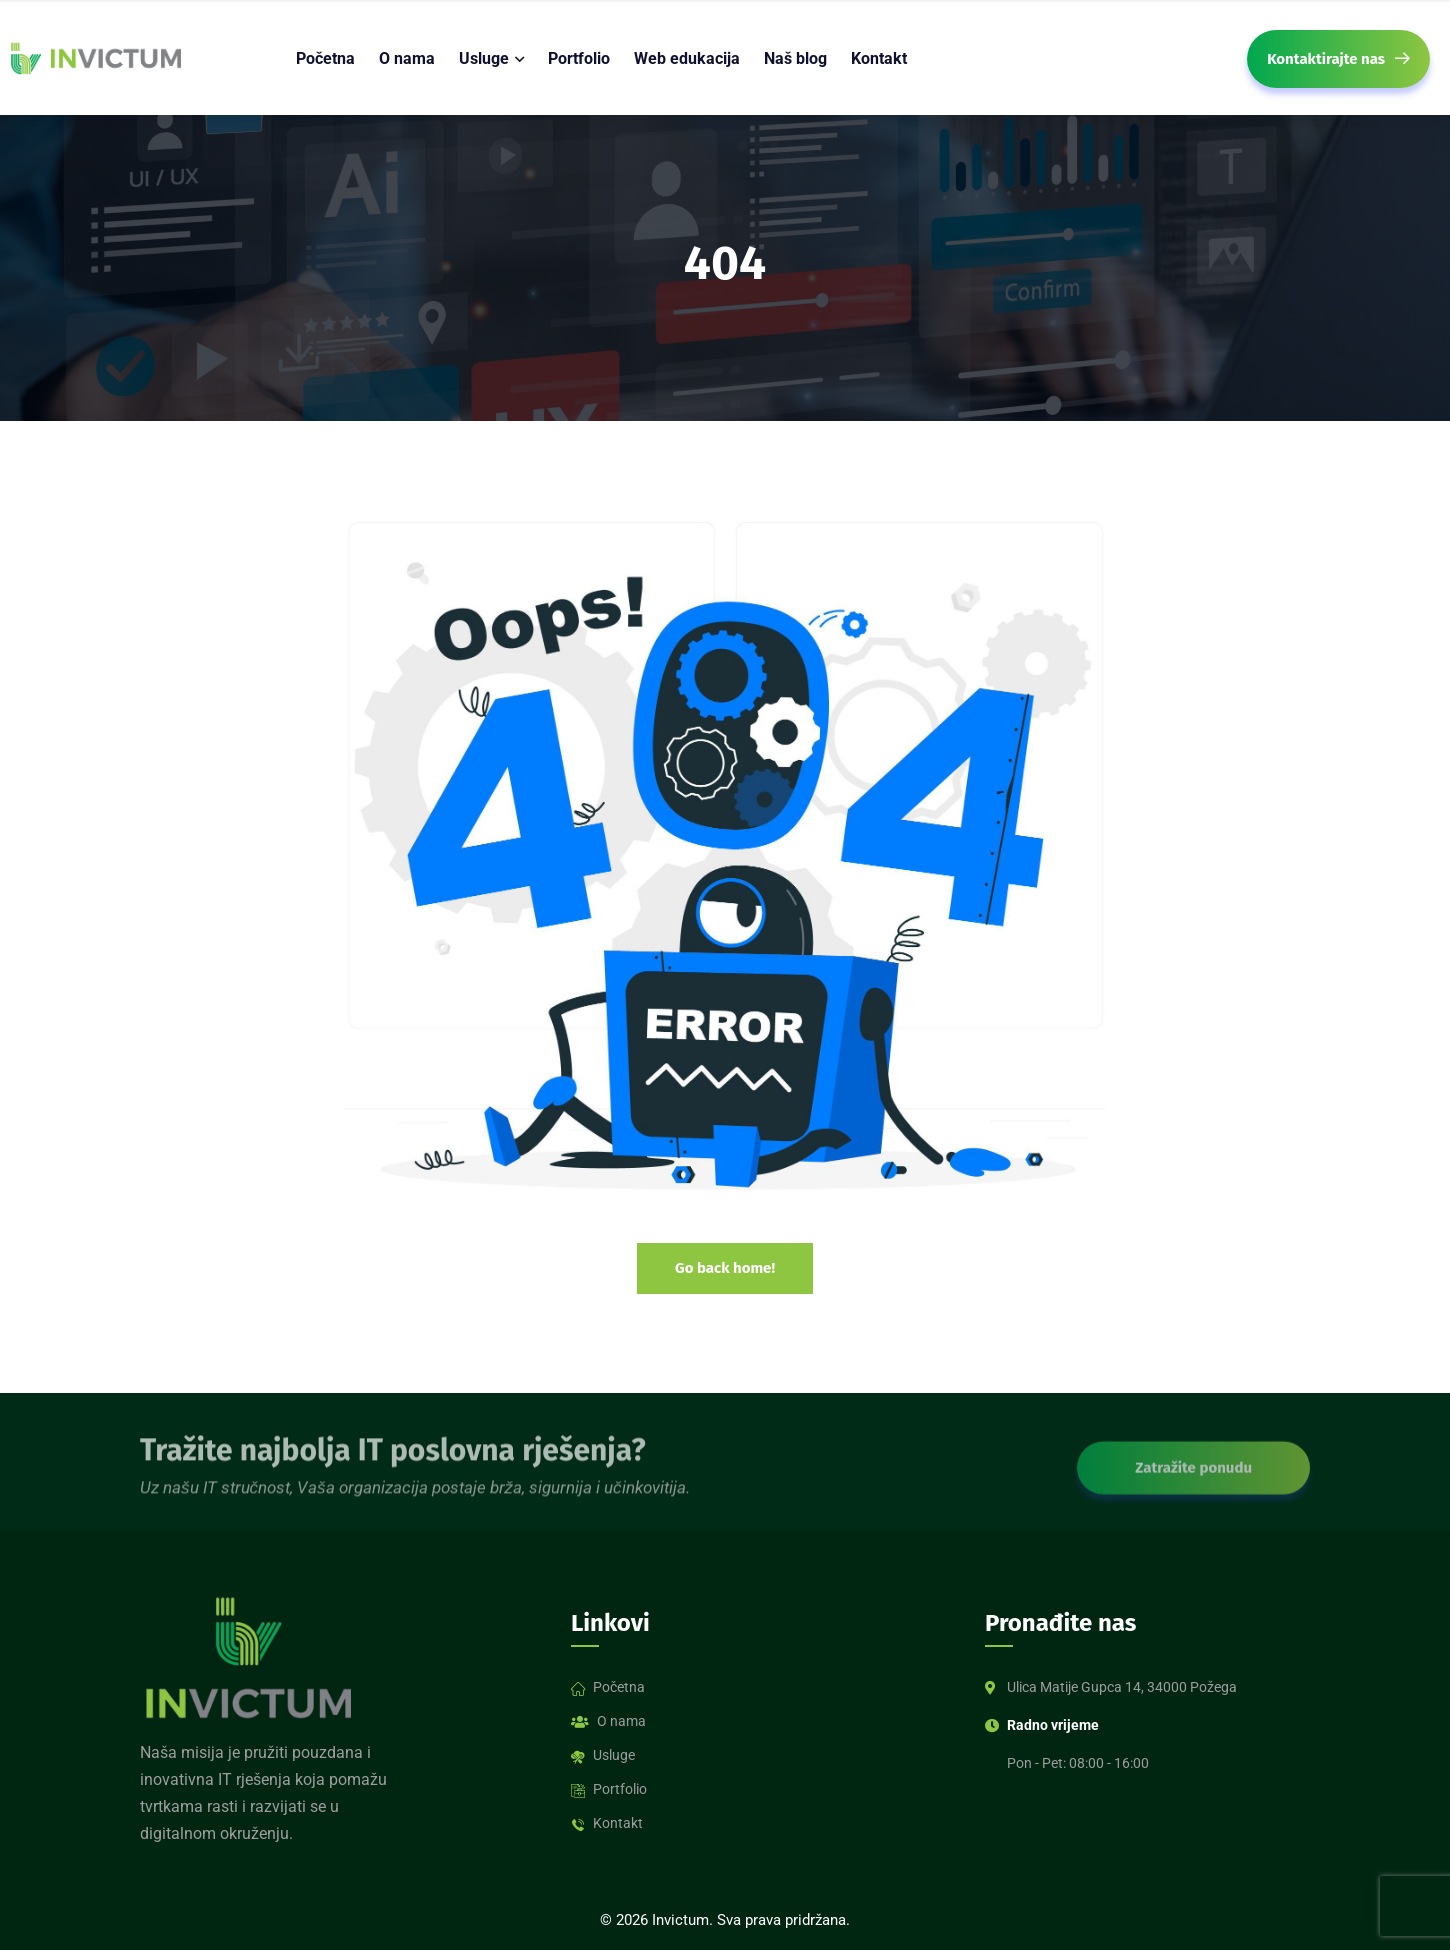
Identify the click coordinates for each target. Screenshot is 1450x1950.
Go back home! (725, 1268)
